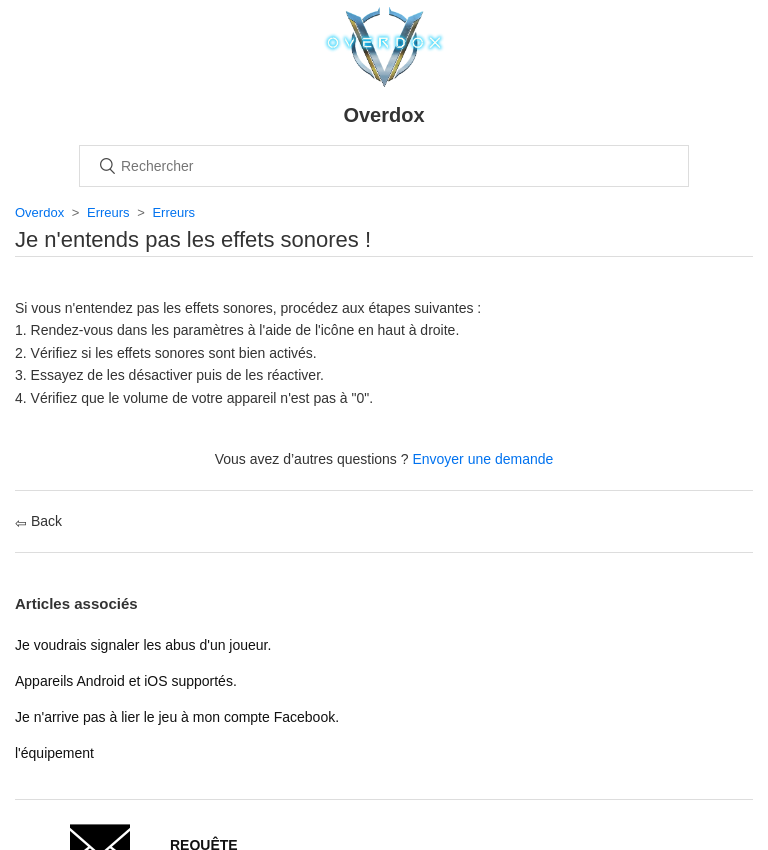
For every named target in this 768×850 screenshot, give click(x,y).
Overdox (39, 212)
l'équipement (54, 753)
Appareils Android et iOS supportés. (126, 681)
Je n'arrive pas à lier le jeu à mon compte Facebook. (177, 717)
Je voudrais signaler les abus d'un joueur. (143, 645)
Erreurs (108, 212)
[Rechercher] (384, 166)
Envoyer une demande (482, 459)
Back (38, 521)
